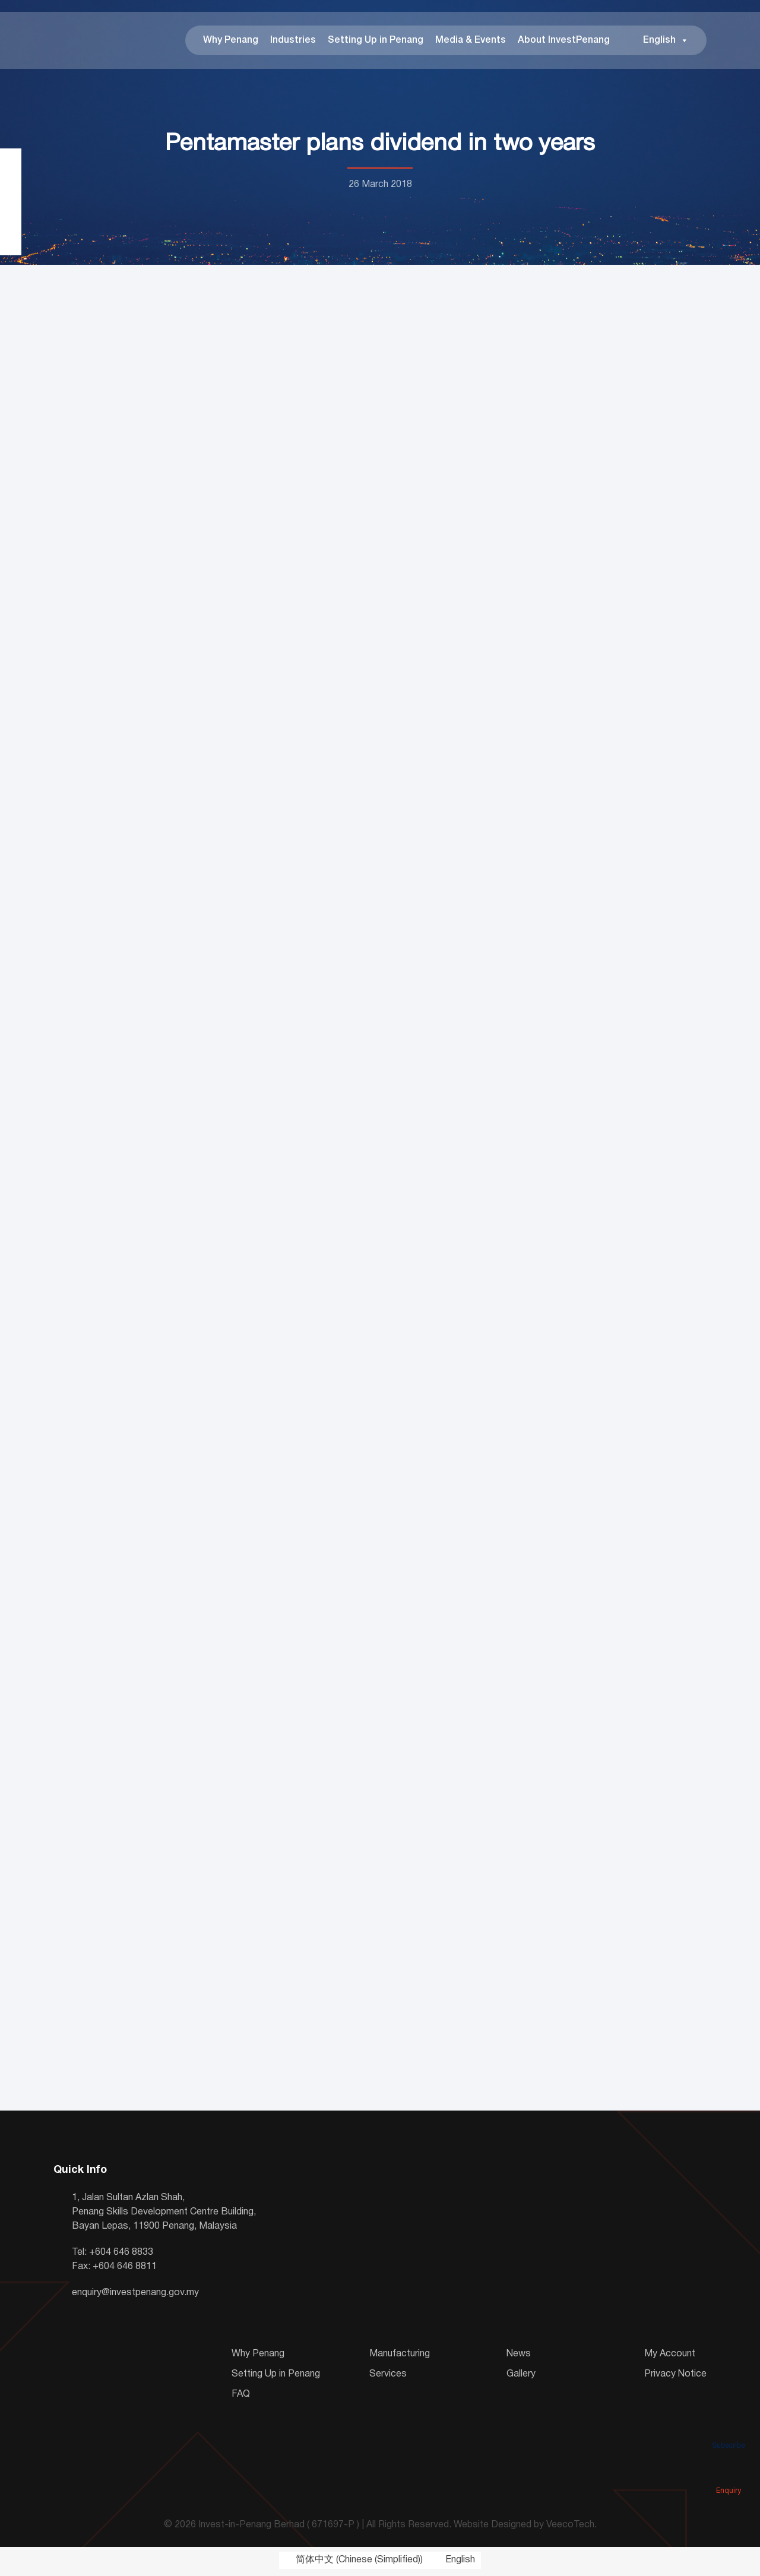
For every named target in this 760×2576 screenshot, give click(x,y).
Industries (293, 41)
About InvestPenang (564, 41)
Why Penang (230, 41)
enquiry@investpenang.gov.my (135, 2295)
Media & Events (470, 41)
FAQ (241, 2397)
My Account (669, 2356)
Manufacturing (399, 2356)
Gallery (521, 2376)
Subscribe (728, 2429)
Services (388, 2376)
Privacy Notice (675, 2376)
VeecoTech (570, 2528)
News (518, 2356)
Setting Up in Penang (375, 41)
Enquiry (728, 2474)
